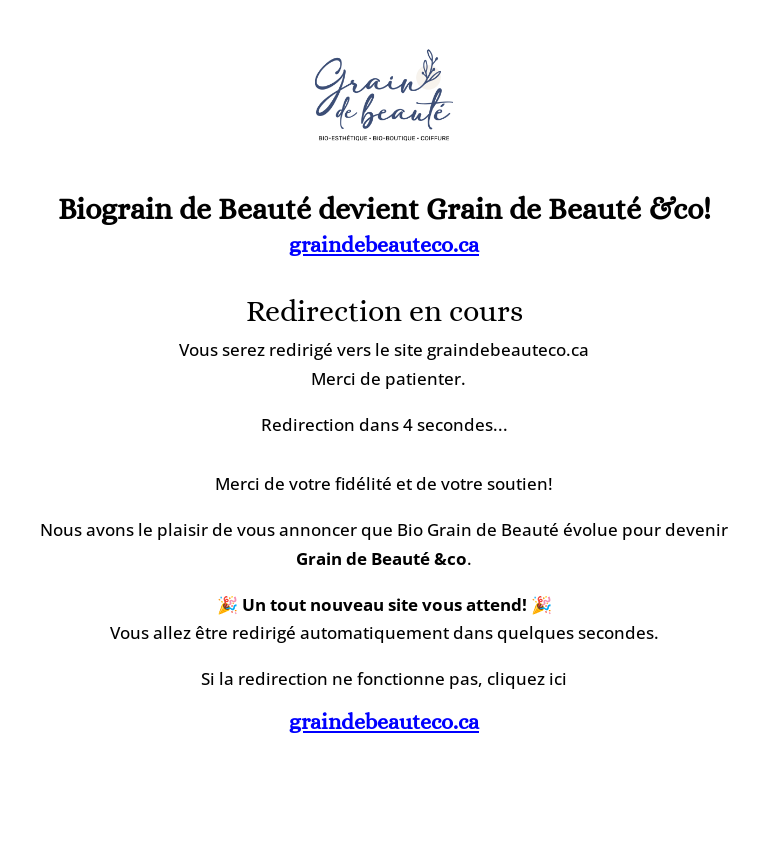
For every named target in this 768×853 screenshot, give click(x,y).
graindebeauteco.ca (384, 244)
